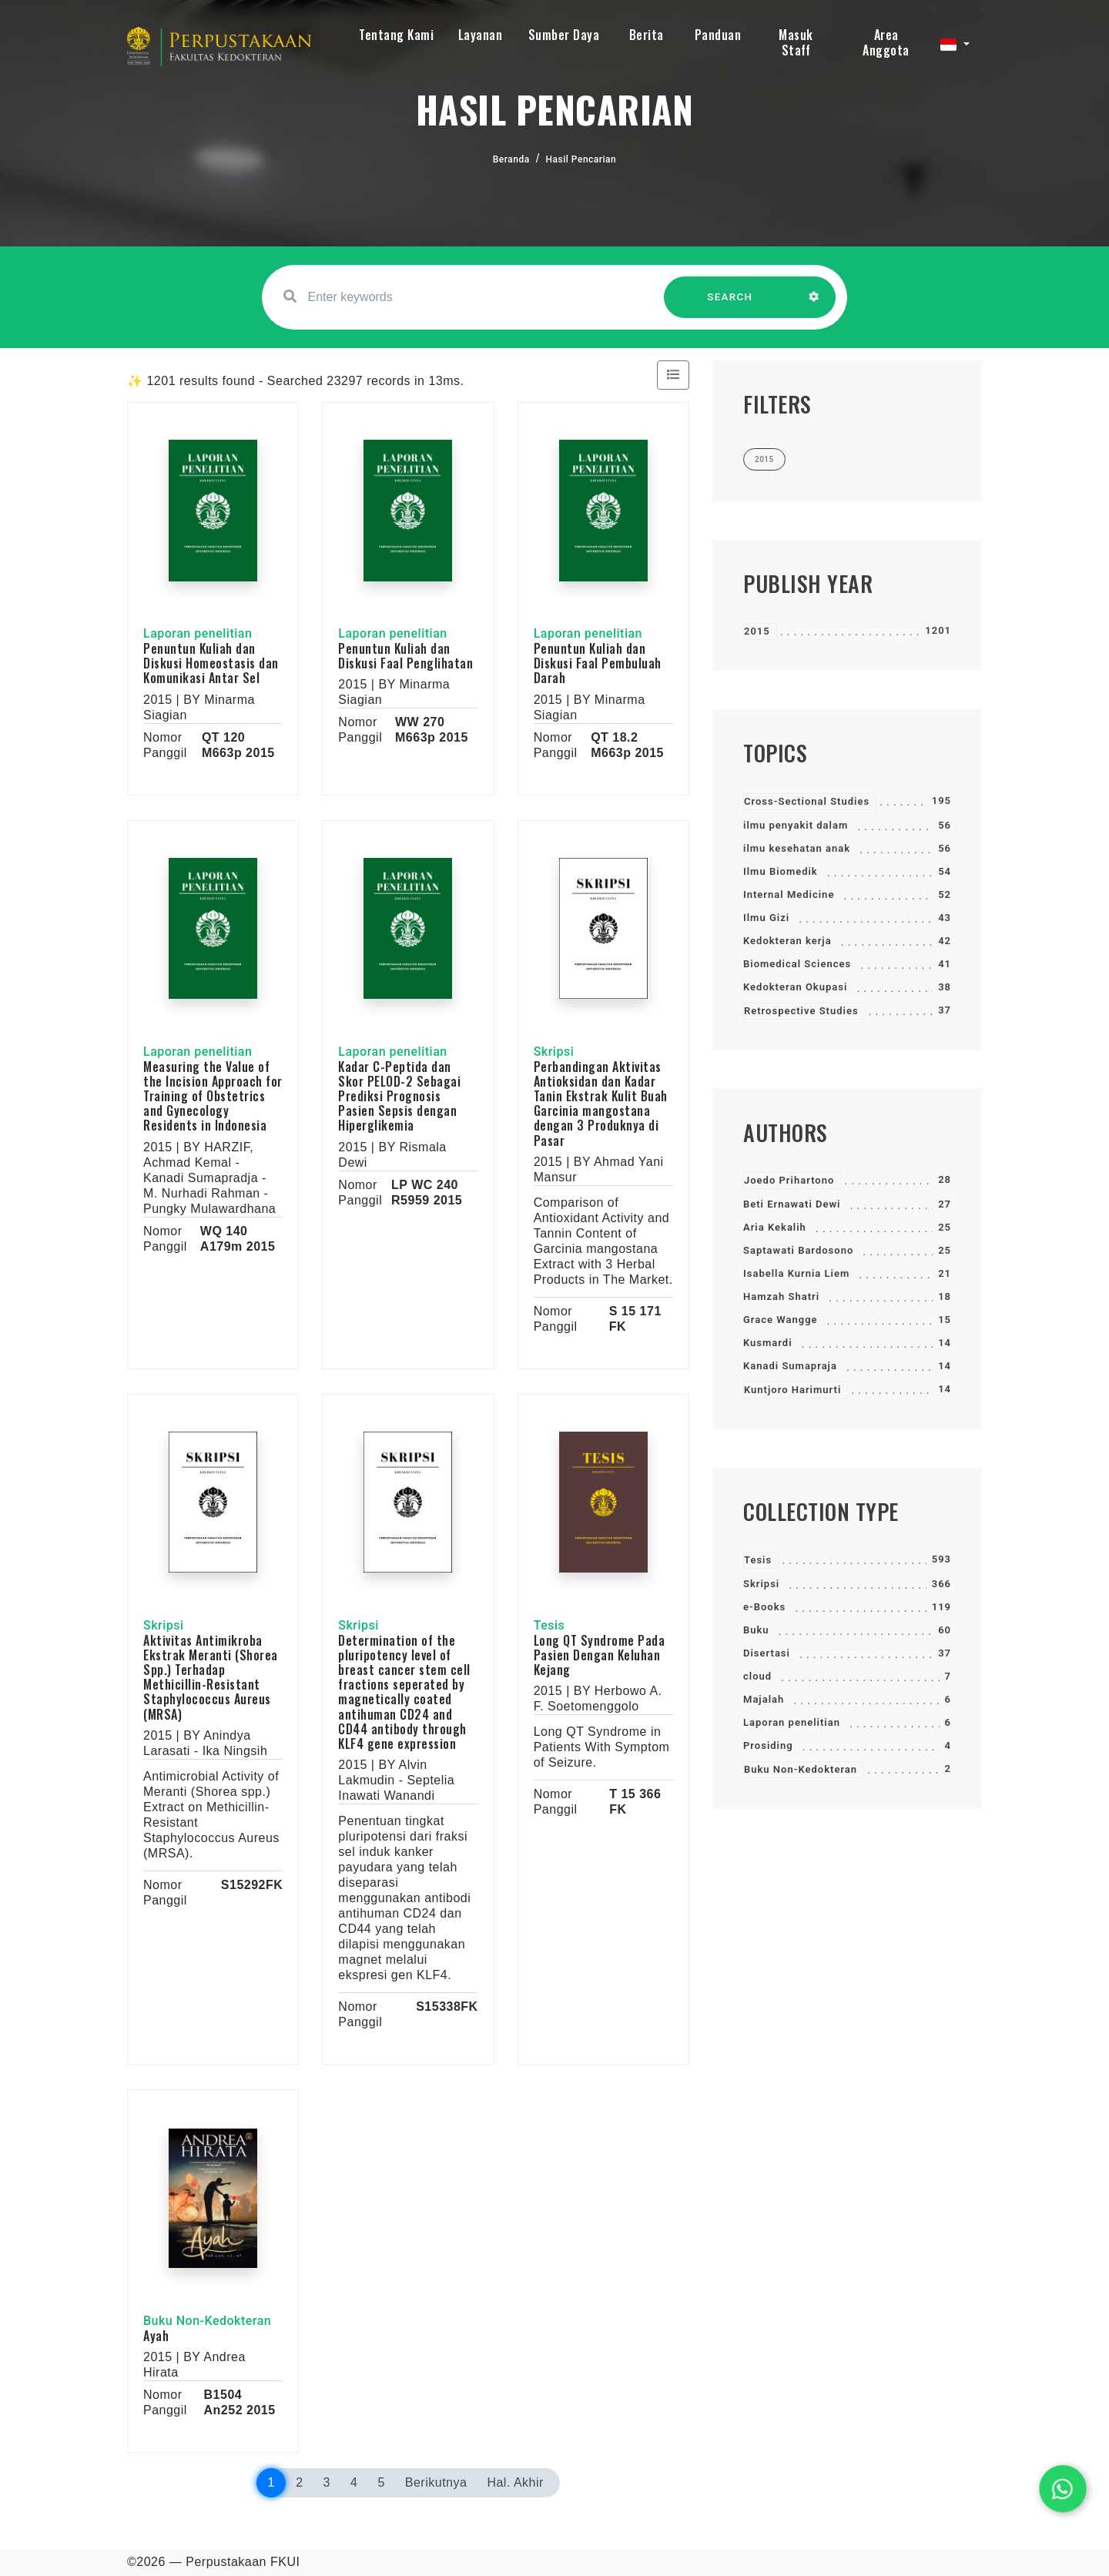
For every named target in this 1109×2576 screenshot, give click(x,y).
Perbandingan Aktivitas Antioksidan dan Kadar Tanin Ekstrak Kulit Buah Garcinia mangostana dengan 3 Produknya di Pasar (601, 1103)
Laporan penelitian (791, 1722)
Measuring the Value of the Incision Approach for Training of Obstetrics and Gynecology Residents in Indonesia (213, 1096)
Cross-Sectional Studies (806, 801)
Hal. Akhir (515, 2482)
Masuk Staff (796, 42)
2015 (757, 631)
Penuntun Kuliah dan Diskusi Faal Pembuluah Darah (598, 663)
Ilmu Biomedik (780, 871)
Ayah (156, 2335)
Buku (756, 1630)
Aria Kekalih (774, 1227)
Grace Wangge (780, 1319)
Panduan (718, 34)
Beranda (511, 159)
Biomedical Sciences (797, 964)
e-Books (764, 1607)
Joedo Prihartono (789, 1180)
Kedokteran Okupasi (795, 987)
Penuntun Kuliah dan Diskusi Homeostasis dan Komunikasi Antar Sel (211, 663)
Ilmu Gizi (766, 917)
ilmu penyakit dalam (795, 825)
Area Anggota (886, 42)
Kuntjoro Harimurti (792, 1389)
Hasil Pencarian (581, 159)
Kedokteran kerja (787, 940)
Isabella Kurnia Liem (796, 1273)
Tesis (758, 1560)
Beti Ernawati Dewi (791, 1204)
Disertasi (766, 1653)
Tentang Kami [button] (396, 34)
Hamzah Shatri (781, 1296)
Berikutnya (436, 2482)
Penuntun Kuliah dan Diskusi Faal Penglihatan (405, 655)
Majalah (763, 1699)
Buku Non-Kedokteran (800, 1769)
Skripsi (761, 1583)
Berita (646, 34)
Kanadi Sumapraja (790, 1366)
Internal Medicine (788, 894)
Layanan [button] (480, 34)
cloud (757, 1676)
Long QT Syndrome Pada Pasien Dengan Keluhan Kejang (599, 1655)
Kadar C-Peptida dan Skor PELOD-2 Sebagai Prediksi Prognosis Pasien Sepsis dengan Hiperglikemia (399, 1096)
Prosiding (768, 1745)
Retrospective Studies (801, 1011)
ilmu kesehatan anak (796, 848)
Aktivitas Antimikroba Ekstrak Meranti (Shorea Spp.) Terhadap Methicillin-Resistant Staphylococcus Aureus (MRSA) (210, 1677)
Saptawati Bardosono (798, 1250)
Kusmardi (767, 1342)
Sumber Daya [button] (564, 34)
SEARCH (730, 304)
